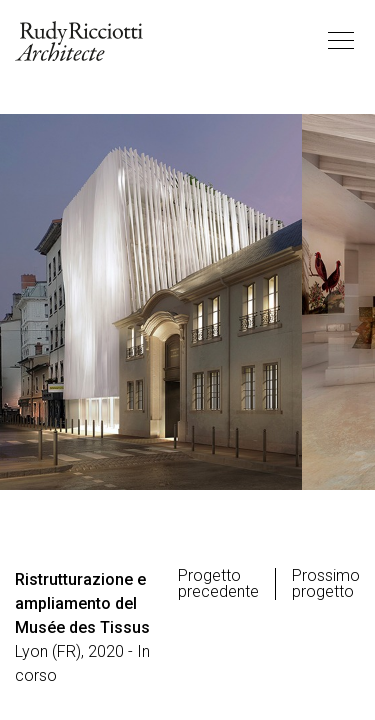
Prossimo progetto (326, 584)
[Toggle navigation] (341, 41)
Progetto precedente (218, 584)
